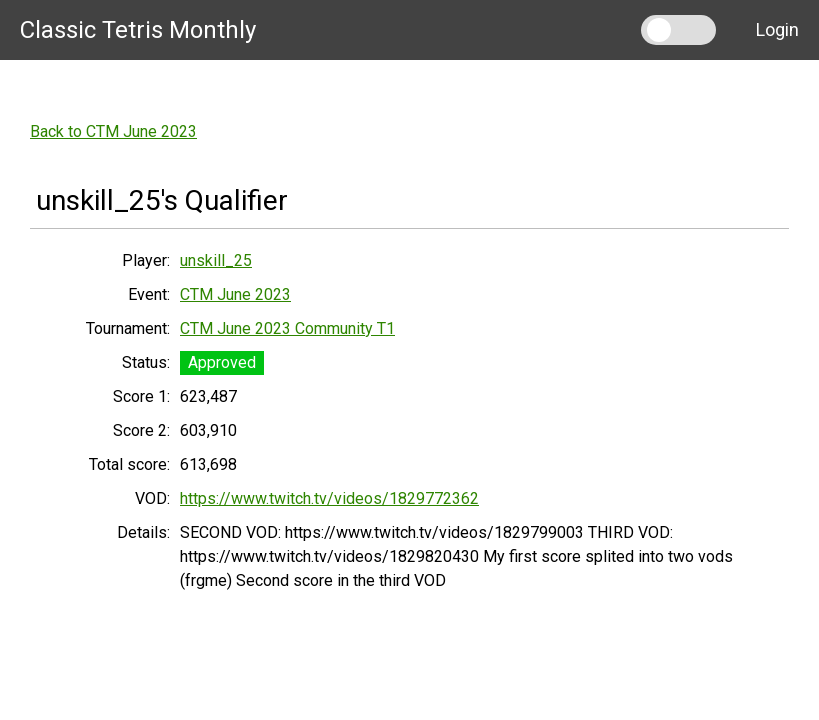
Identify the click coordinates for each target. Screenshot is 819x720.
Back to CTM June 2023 (113, 131)
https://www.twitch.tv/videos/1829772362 (329, 498)
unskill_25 (216, 260)
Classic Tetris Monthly (138, 30)
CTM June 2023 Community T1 (287, 328)
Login (777, 29)
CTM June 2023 (235, 294)
